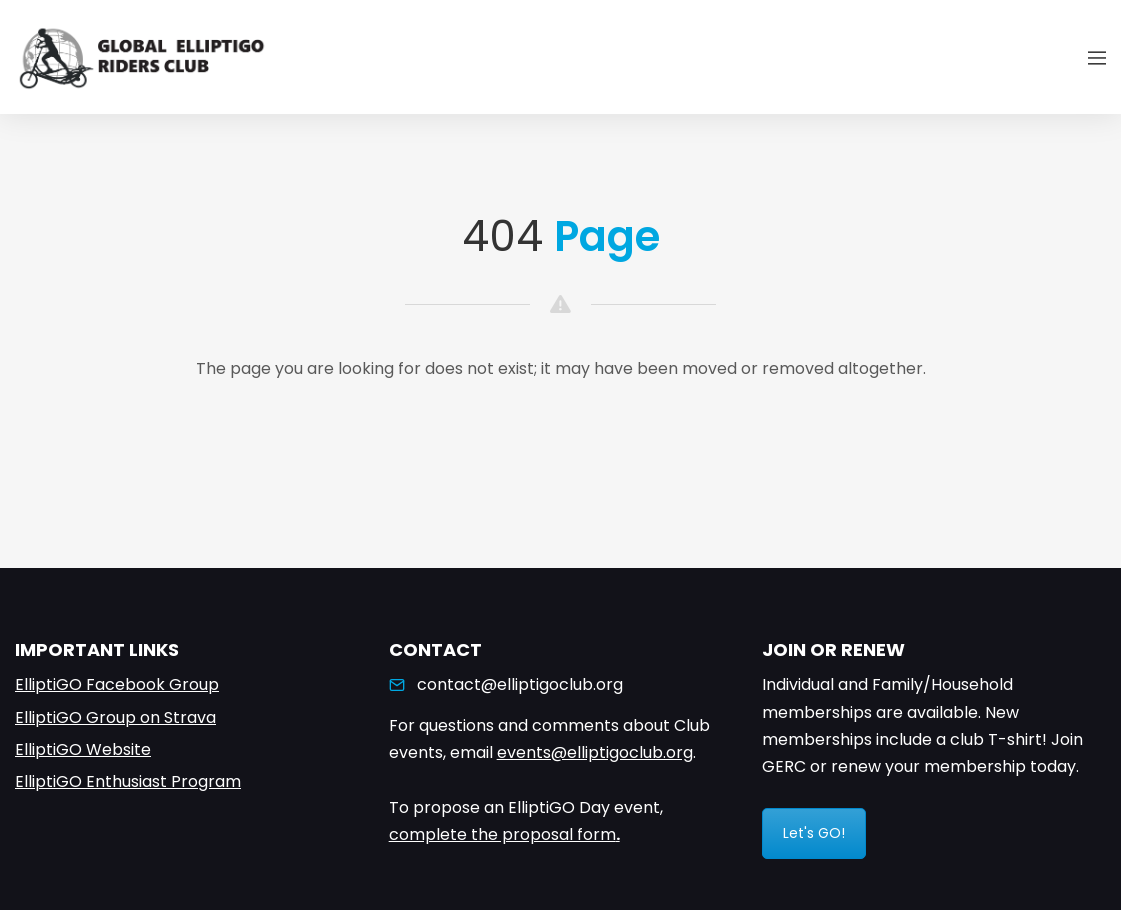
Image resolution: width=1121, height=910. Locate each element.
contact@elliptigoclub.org (520, 684)
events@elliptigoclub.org (595, 752)
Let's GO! (814, 833)
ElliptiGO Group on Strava (115, 717)
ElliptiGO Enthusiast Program (128, 781)
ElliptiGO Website (83, 749)
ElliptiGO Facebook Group (117, 684)
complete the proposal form (502, 834)
